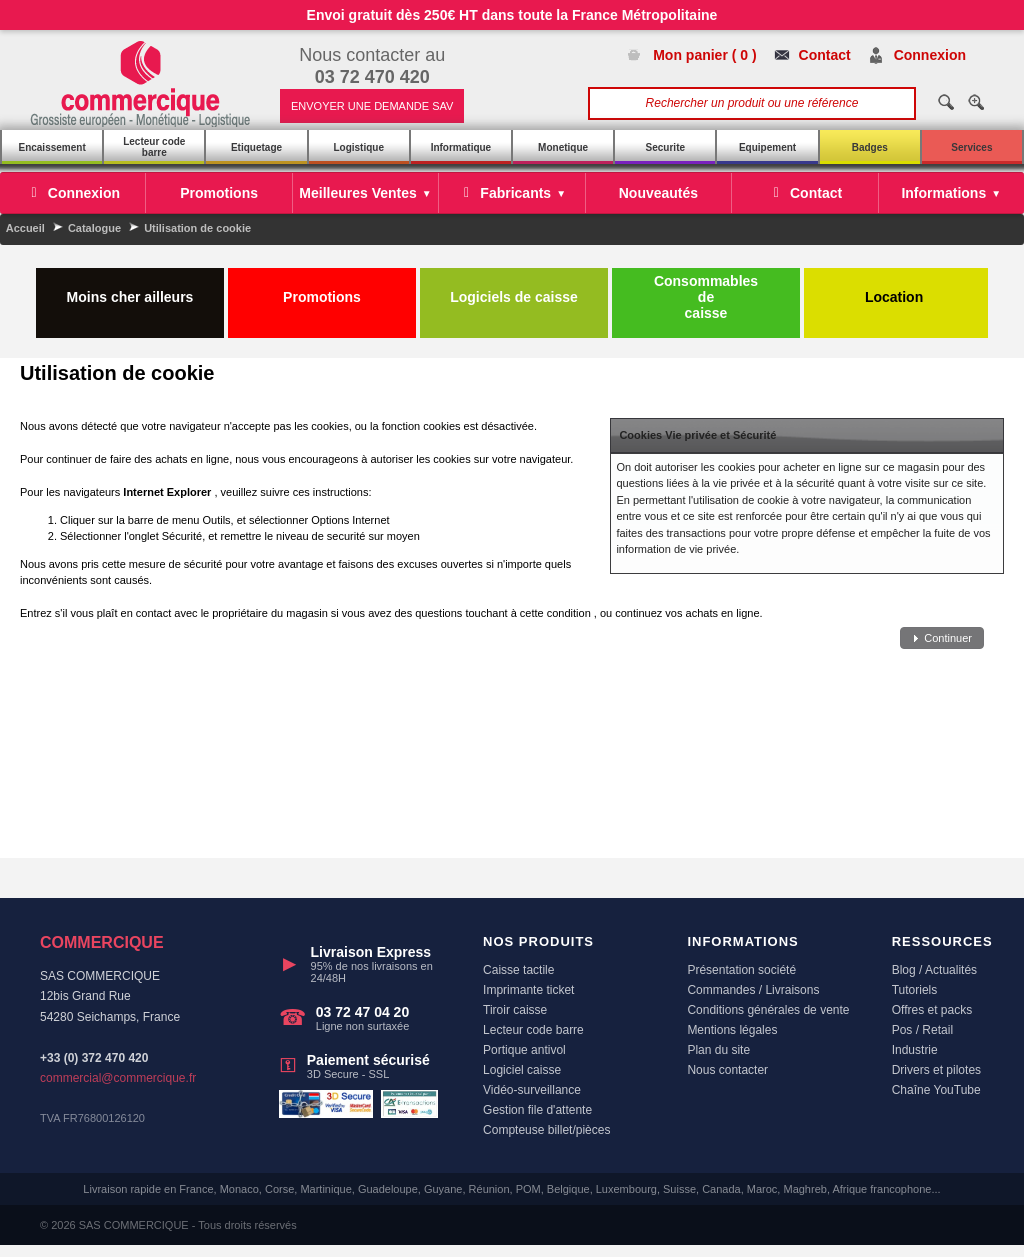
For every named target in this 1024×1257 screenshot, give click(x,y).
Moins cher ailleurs (130, 289)
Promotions (322, 289)
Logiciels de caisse (514, 289)
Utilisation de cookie (197, 228)
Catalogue (94, 228)
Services (971, 147)
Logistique (358, 147)
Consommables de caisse (706, 297)
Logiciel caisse (522, 1070)
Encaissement (51, 147)
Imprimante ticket (528, 990)
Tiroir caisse (515, 1010)
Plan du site (718, 1050)
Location (896, 289)
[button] (942, 638)
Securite (665, 147)
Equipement (767, 147)
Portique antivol (524, 1050)
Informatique (461, 147)
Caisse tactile (518, 970)
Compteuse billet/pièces (546, 1130)
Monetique (563, 147)
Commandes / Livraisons (753, 990)
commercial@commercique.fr (118, 1078)
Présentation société (741, 970)
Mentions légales (732, 1030)
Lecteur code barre (154, 147)
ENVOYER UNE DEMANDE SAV (372, 106)
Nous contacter (727, 1070)
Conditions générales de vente (768, 1010)
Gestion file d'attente (537, 1110)
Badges (870, 147)
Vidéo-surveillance (532, 1090)
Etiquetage (256, 147)
